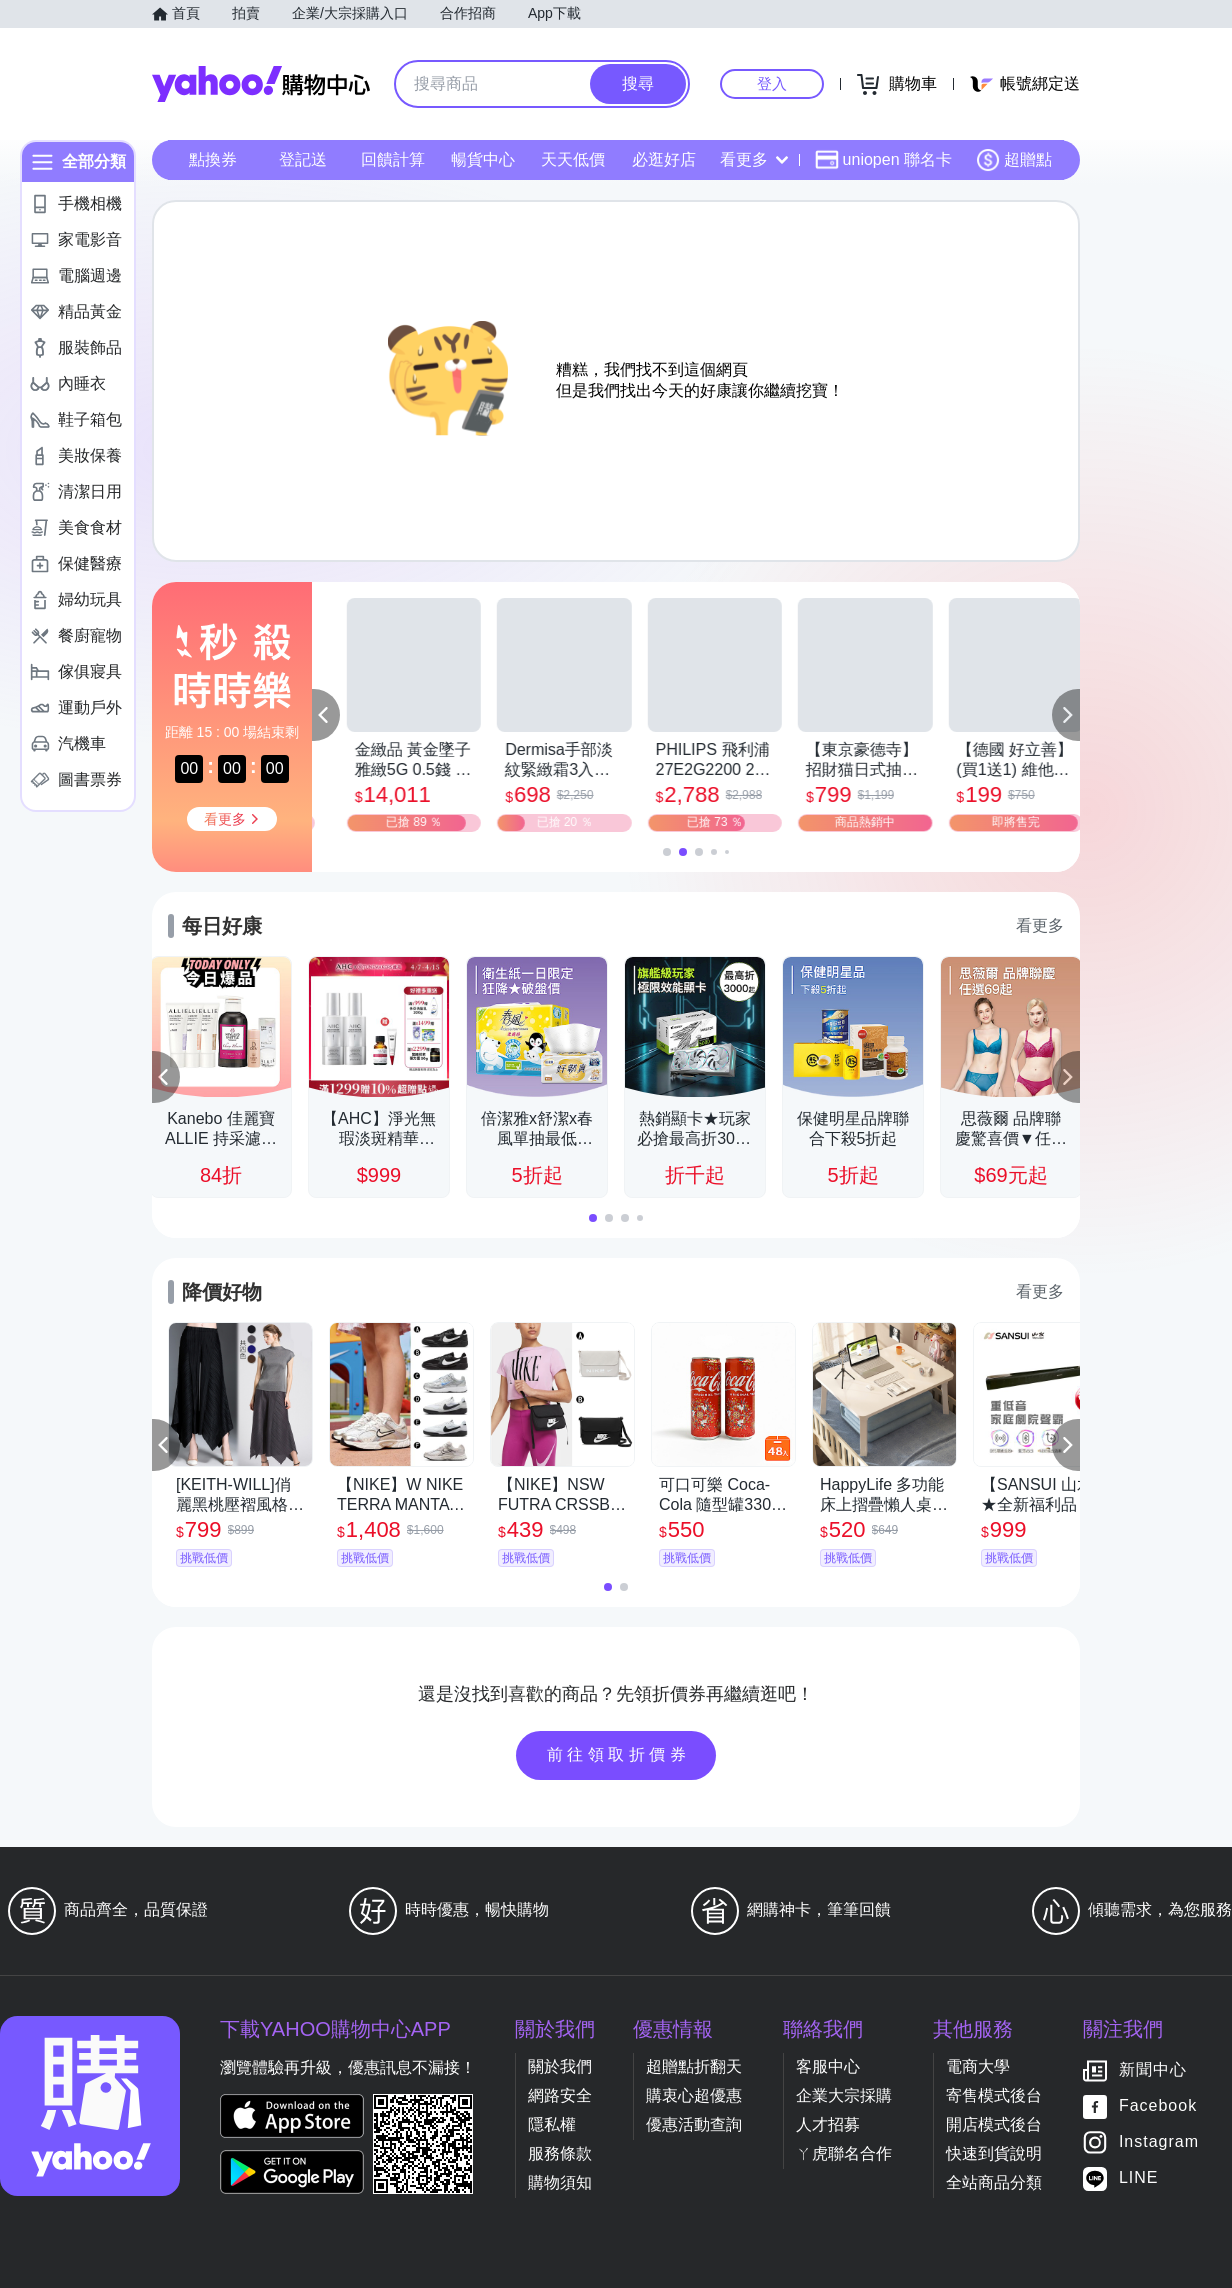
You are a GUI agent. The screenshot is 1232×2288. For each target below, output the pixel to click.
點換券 (213, 159)
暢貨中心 (483, 159)
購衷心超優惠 (694, 2095)
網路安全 (560, 2095)
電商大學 (978, 2066)
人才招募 (828, 2124)
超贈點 (1014, 160)
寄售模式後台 (994, 2095)
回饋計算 (393, 159)
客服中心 (828, 2066)
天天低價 (573, 159)
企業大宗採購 (844, 2095)
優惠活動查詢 (694, 2124)
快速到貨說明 (994, 2153)
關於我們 (560, 2066)
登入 (772, 83)
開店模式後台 (994, 2124)
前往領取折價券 (619, 1754)
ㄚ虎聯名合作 (844, 2153)
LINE (1139, 2178)
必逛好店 (664, 159)
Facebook (1158, 2106)
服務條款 (560, 2153)
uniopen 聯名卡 (883, 160)
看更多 (754, 159)
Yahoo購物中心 (261, 84)
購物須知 (560, 2182)
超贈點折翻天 (694, 2066)
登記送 (303, 159)
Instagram (1159, 2142)
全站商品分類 (994, 2182)
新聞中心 (1153, 2070)
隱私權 (552, 2124)
